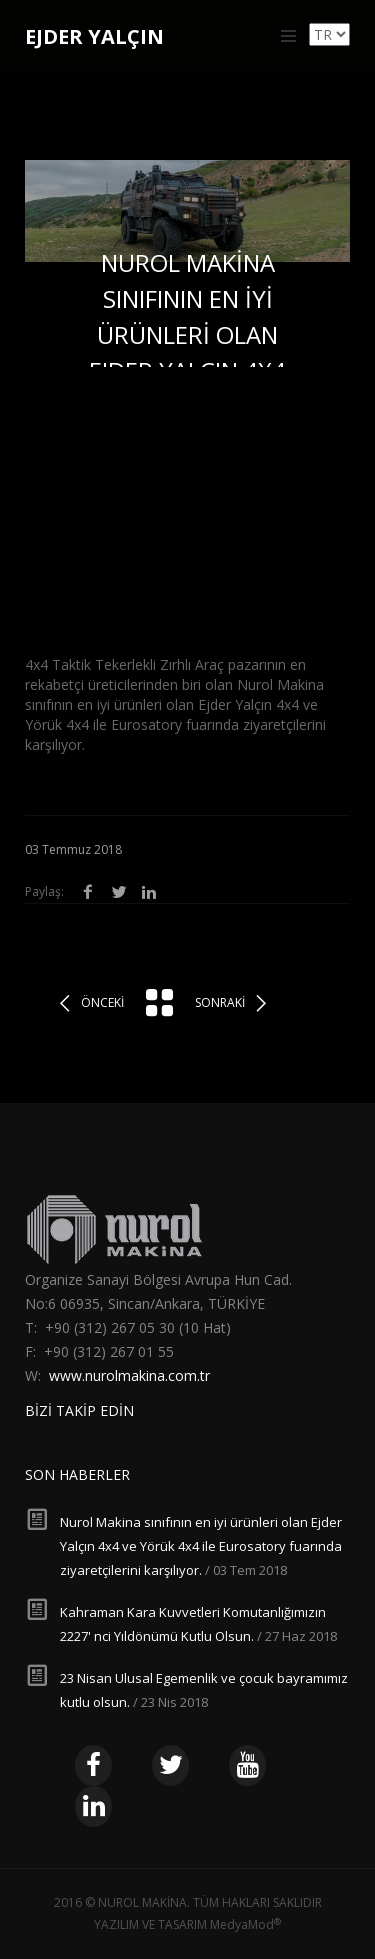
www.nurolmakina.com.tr (129, 1375)
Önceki (102, 1002)
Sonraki (220, 1002)
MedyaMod (245, 1924)
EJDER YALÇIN (94, 36)
